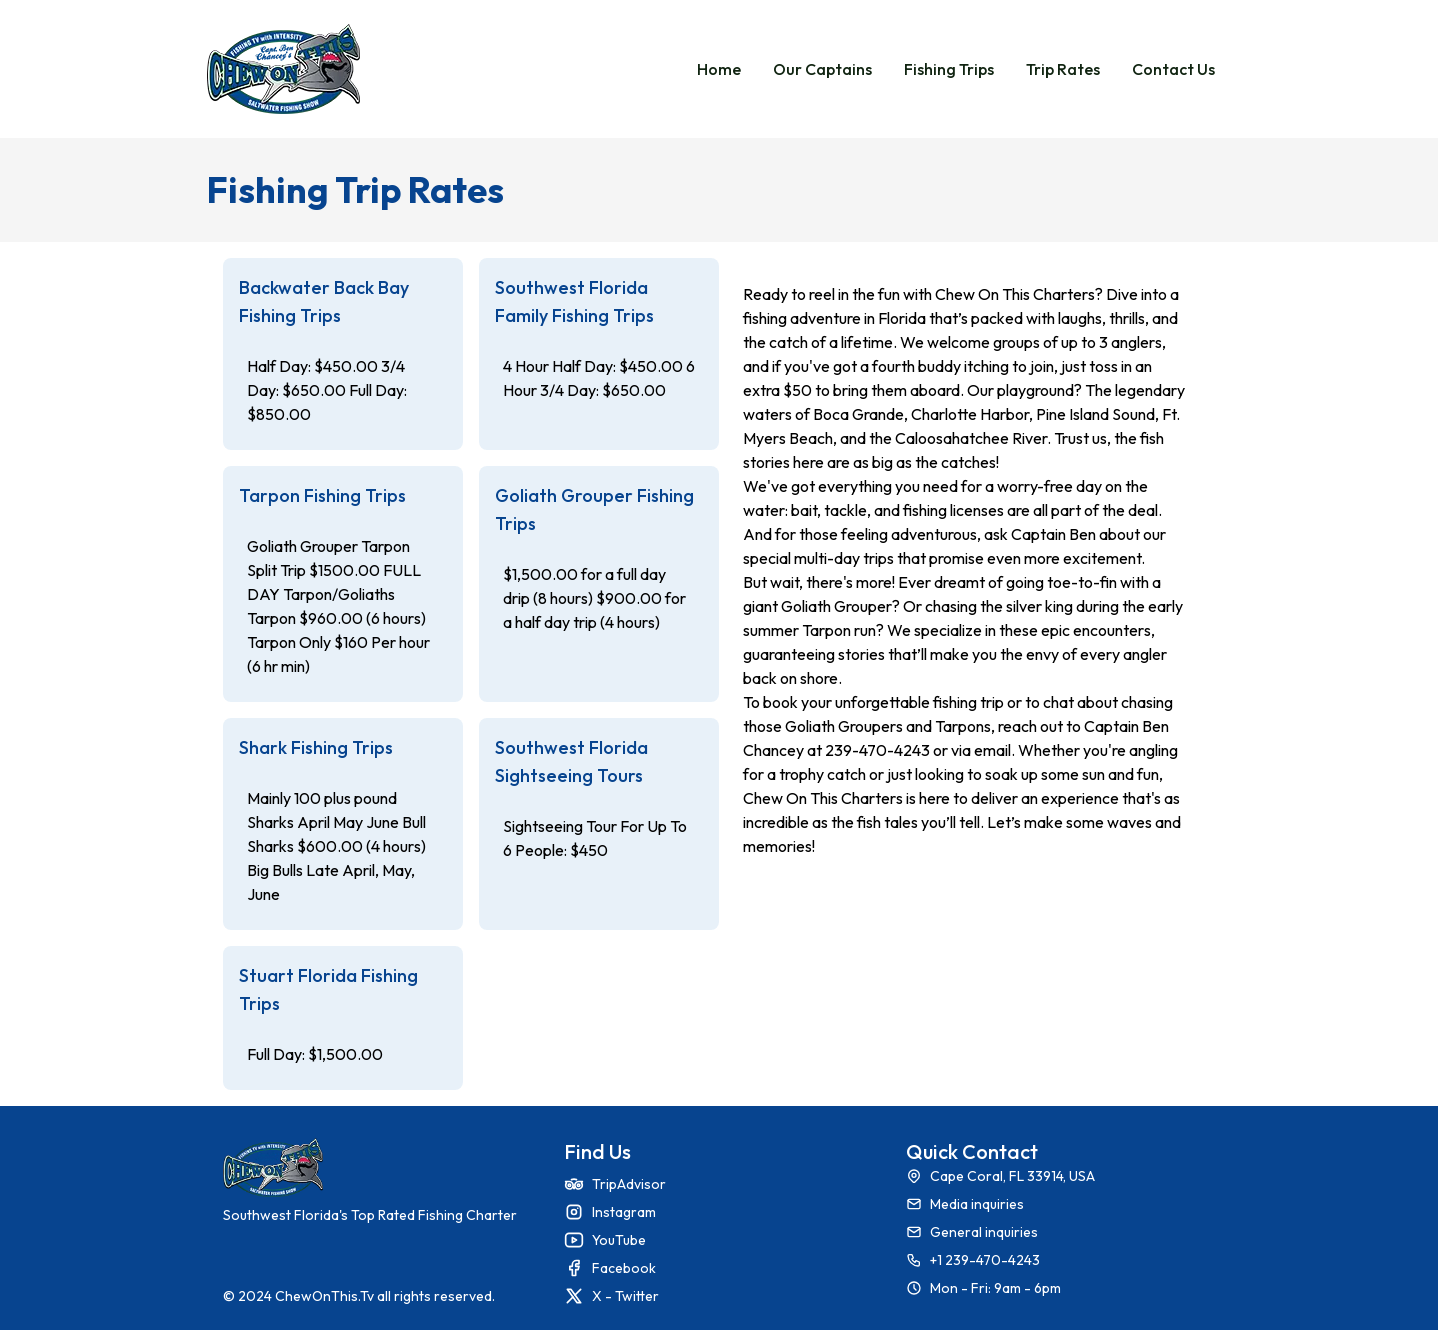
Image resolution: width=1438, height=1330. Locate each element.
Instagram (624, 1212)
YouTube (619, 1240)
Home (719, 69)
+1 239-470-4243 (985, 1260)
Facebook (624, 1268)
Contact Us (1173, 69)
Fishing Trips (949, 69)
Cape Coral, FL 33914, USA (1012, 1176)
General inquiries (984, 1232)
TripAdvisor (629, 1184)
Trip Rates (1063, 69)
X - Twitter (625, 1296)
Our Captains (822, 69)
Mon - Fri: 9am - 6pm (995, 1288)
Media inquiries (977, 1204)
